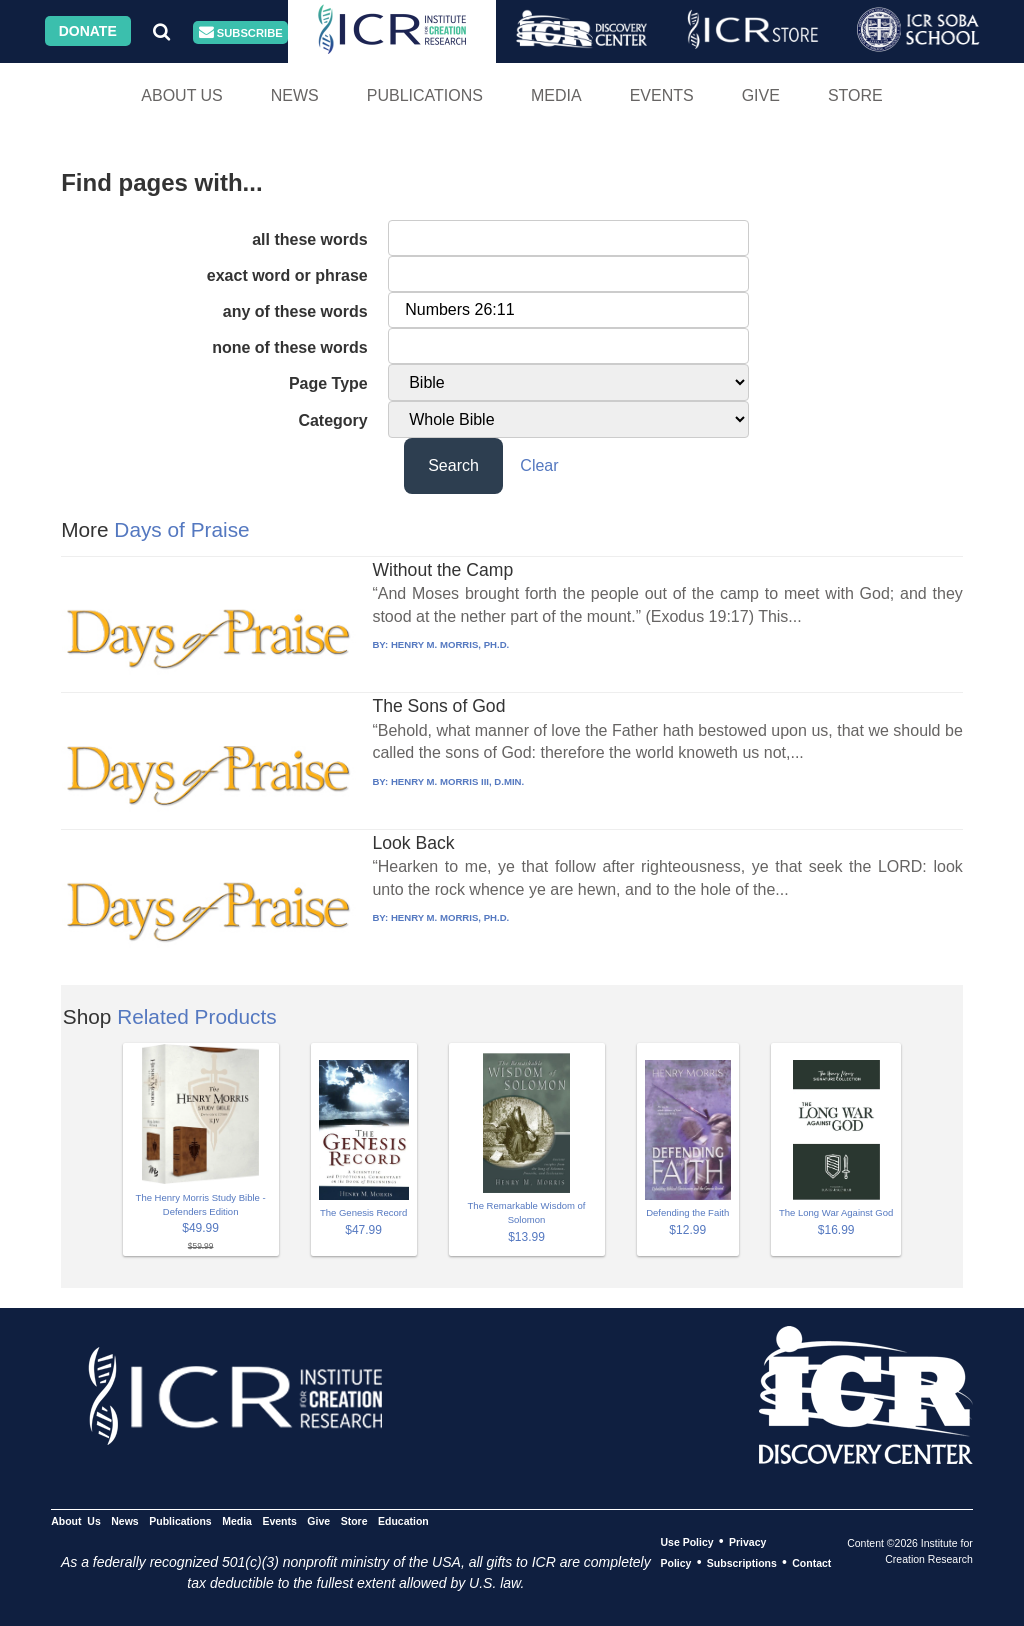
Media (556, 95)
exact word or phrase (287, 275)
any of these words (295, 311)
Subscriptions (742, 1563)
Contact (811, 1563)
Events (662, 95)
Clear (539, 465)
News (295, 95)
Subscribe (241, 32)
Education (403, 1521)
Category (332, 420)
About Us (182, 95)
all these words (310, 239)
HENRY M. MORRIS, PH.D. (450, 644)
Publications (425, 95)
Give (761, 95)
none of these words (290, 347)
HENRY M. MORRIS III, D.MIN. (457, 781)
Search (453, 465)
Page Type (328, 383)
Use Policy (686, 1542)
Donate (88, 31)
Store (855, 95)
